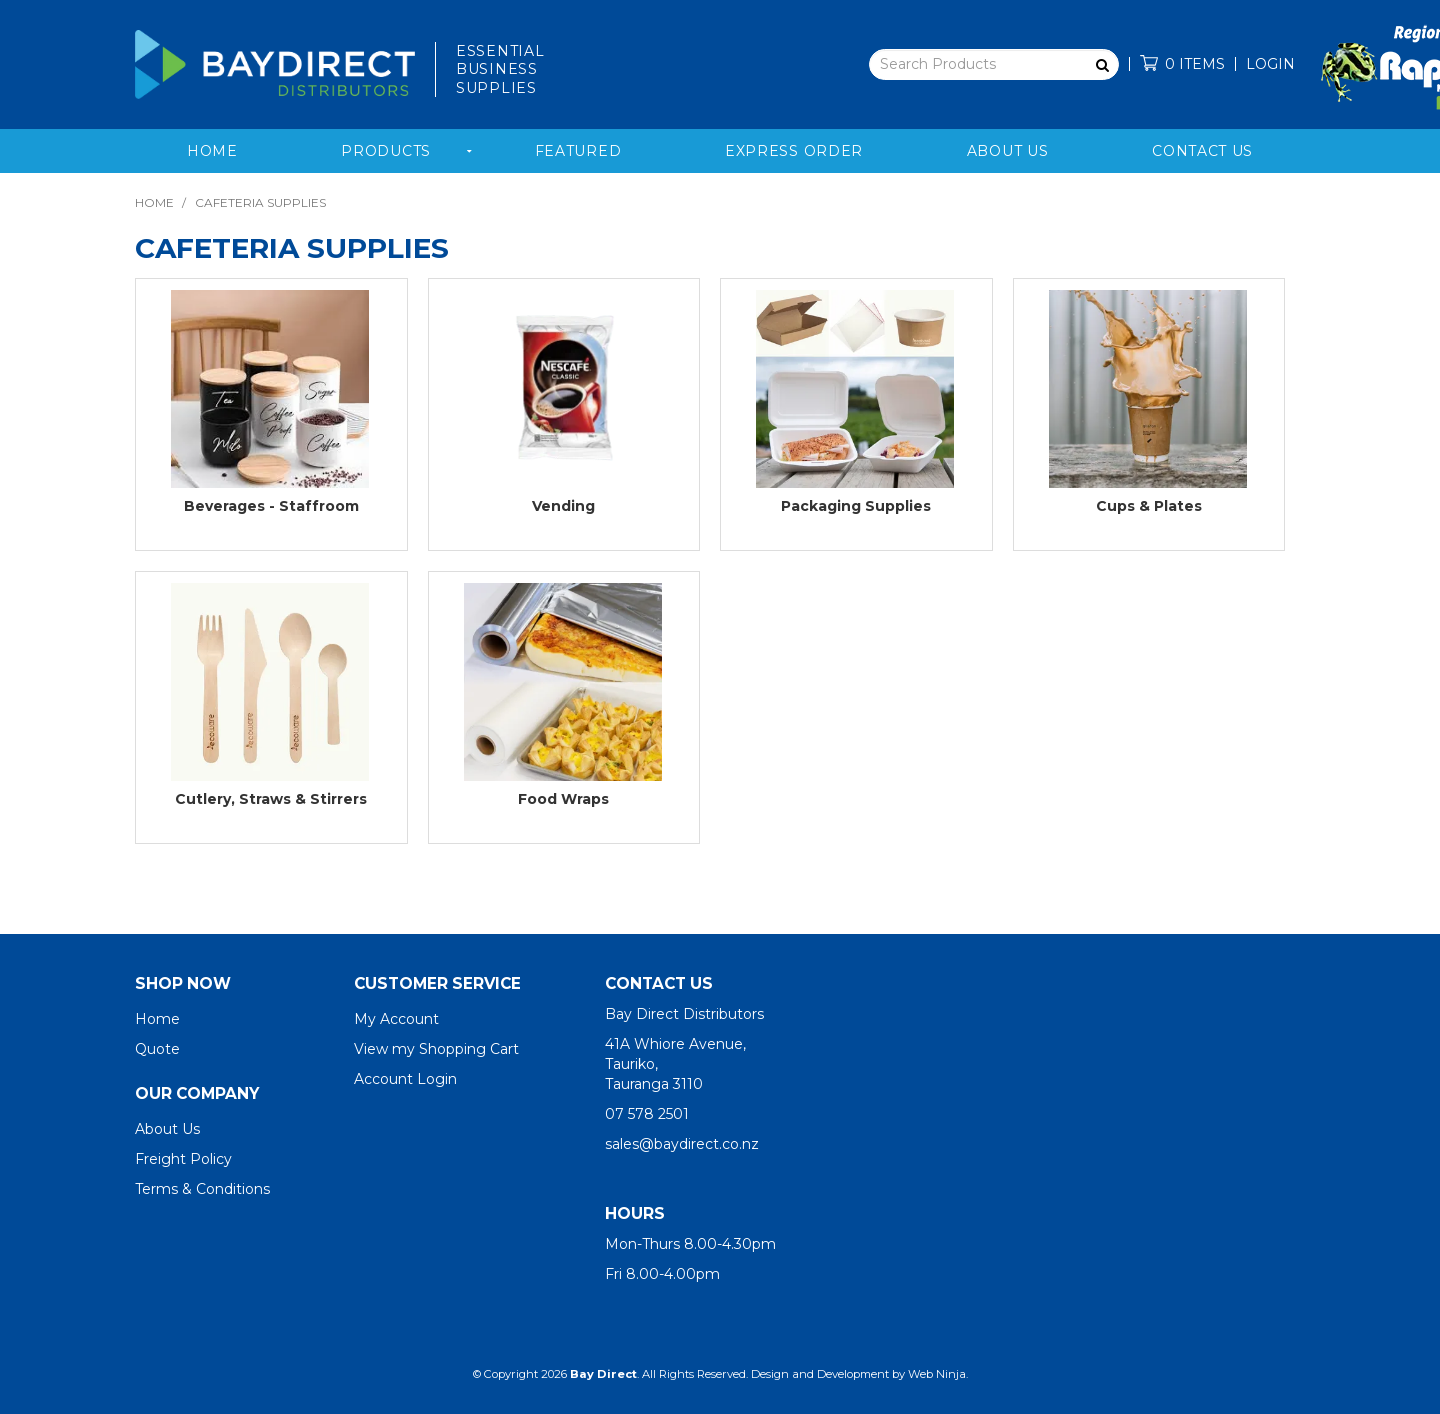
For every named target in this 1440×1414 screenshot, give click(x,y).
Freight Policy (183, 1159)
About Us (1008, 151)
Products (386, 151)
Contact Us (1202, 151)
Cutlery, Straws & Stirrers (271, 799)
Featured (578, 151)
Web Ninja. (938, 1374)
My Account (396, 1019)
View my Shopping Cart (436, 1049)
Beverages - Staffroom (271, 506)
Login (1270, 64)
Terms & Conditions (202, 1189)
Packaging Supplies (856, 506)
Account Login (405, 1079)
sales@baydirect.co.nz (682, 1144)
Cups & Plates (1149, 506)
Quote (157, 1049)
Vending (563, 506)
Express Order (794, 151)
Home (212, 151)
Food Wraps (563, 799)
